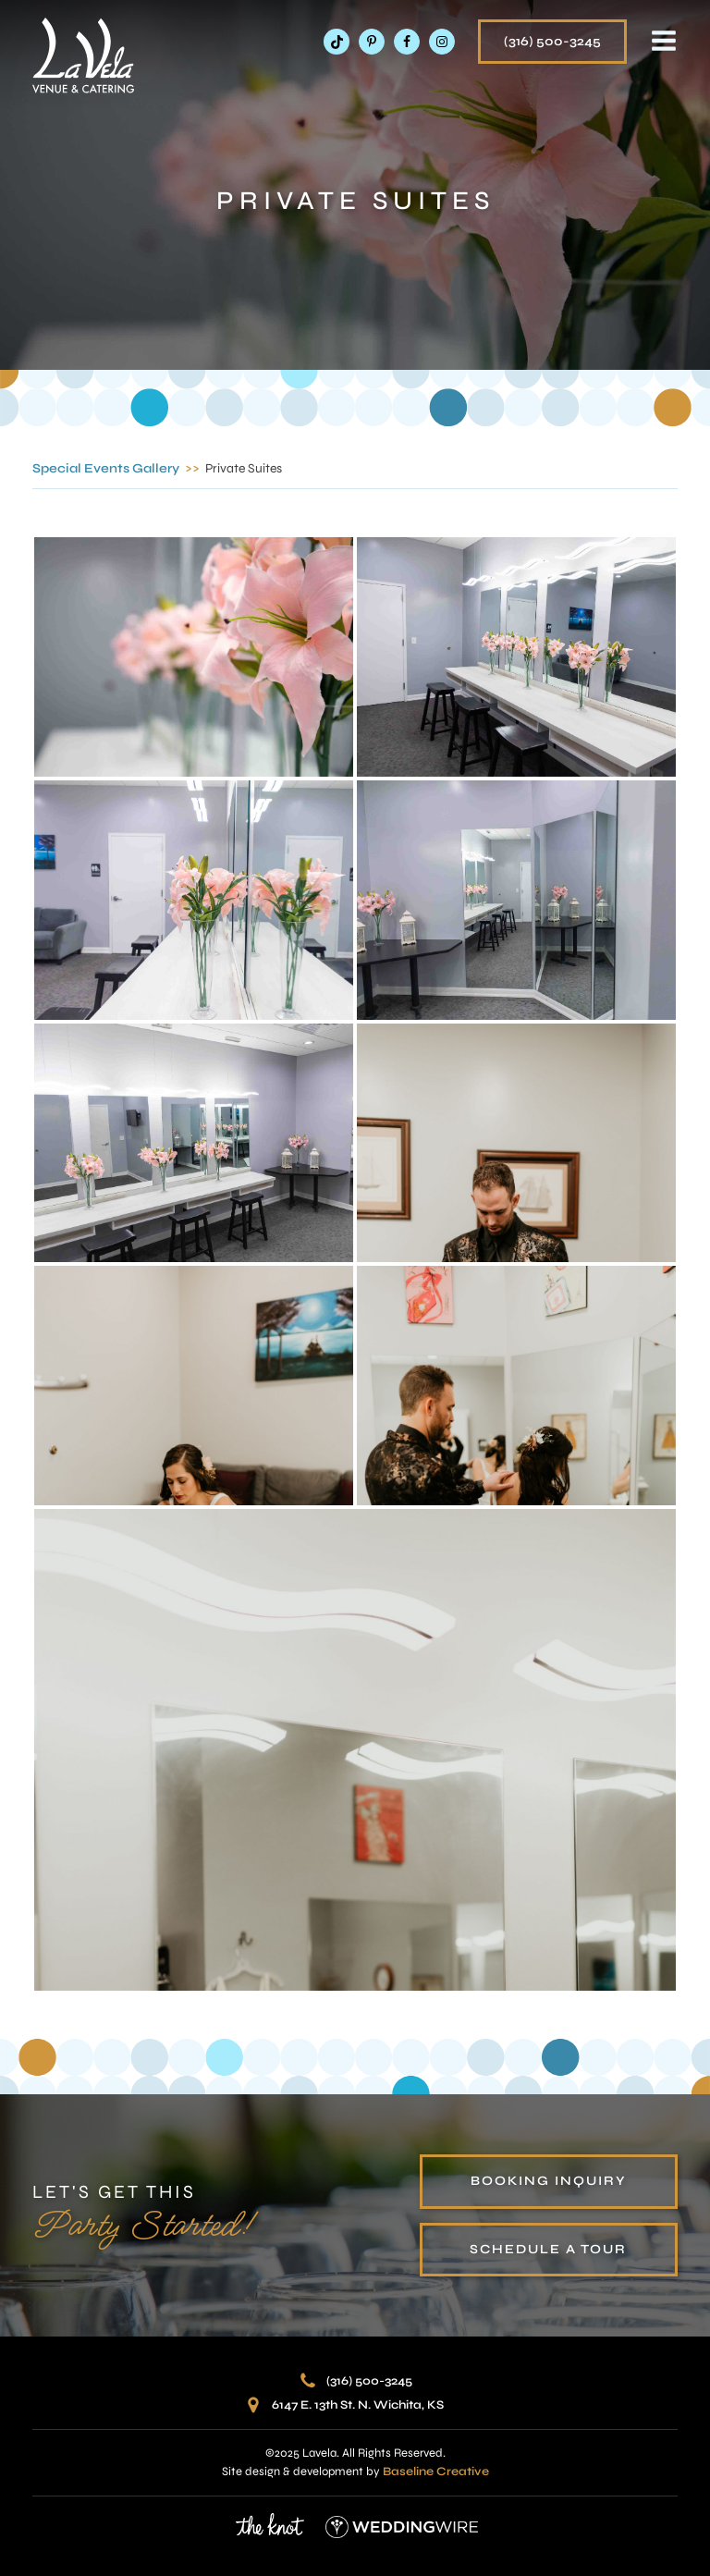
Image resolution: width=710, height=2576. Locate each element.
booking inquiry (549, 2181)
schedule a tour (548, 2249)
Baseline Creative (436, 2471)
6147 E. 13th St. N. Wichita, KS (358, 2405)
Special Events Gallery (105, 468)
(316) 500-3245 (552, 41)
